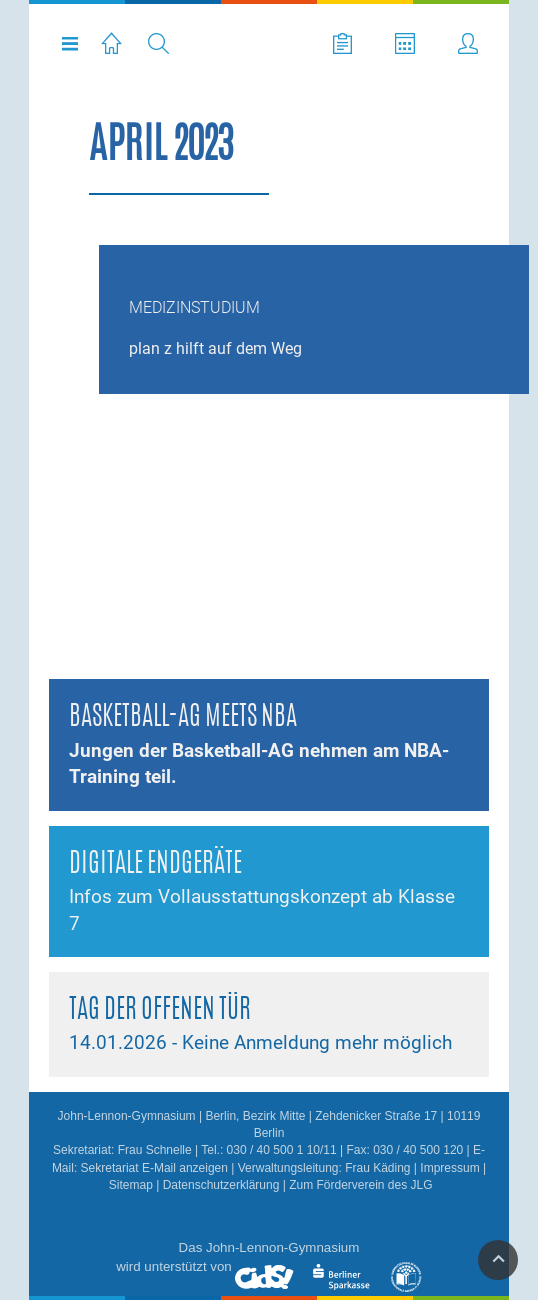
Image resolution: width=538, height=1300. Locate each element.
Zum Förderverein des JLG (360, 1185)
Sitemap (131, 1185)
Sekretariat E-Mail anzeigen (154, 1168)
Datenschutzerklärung (221, 1185)
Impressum (449, 1168)
